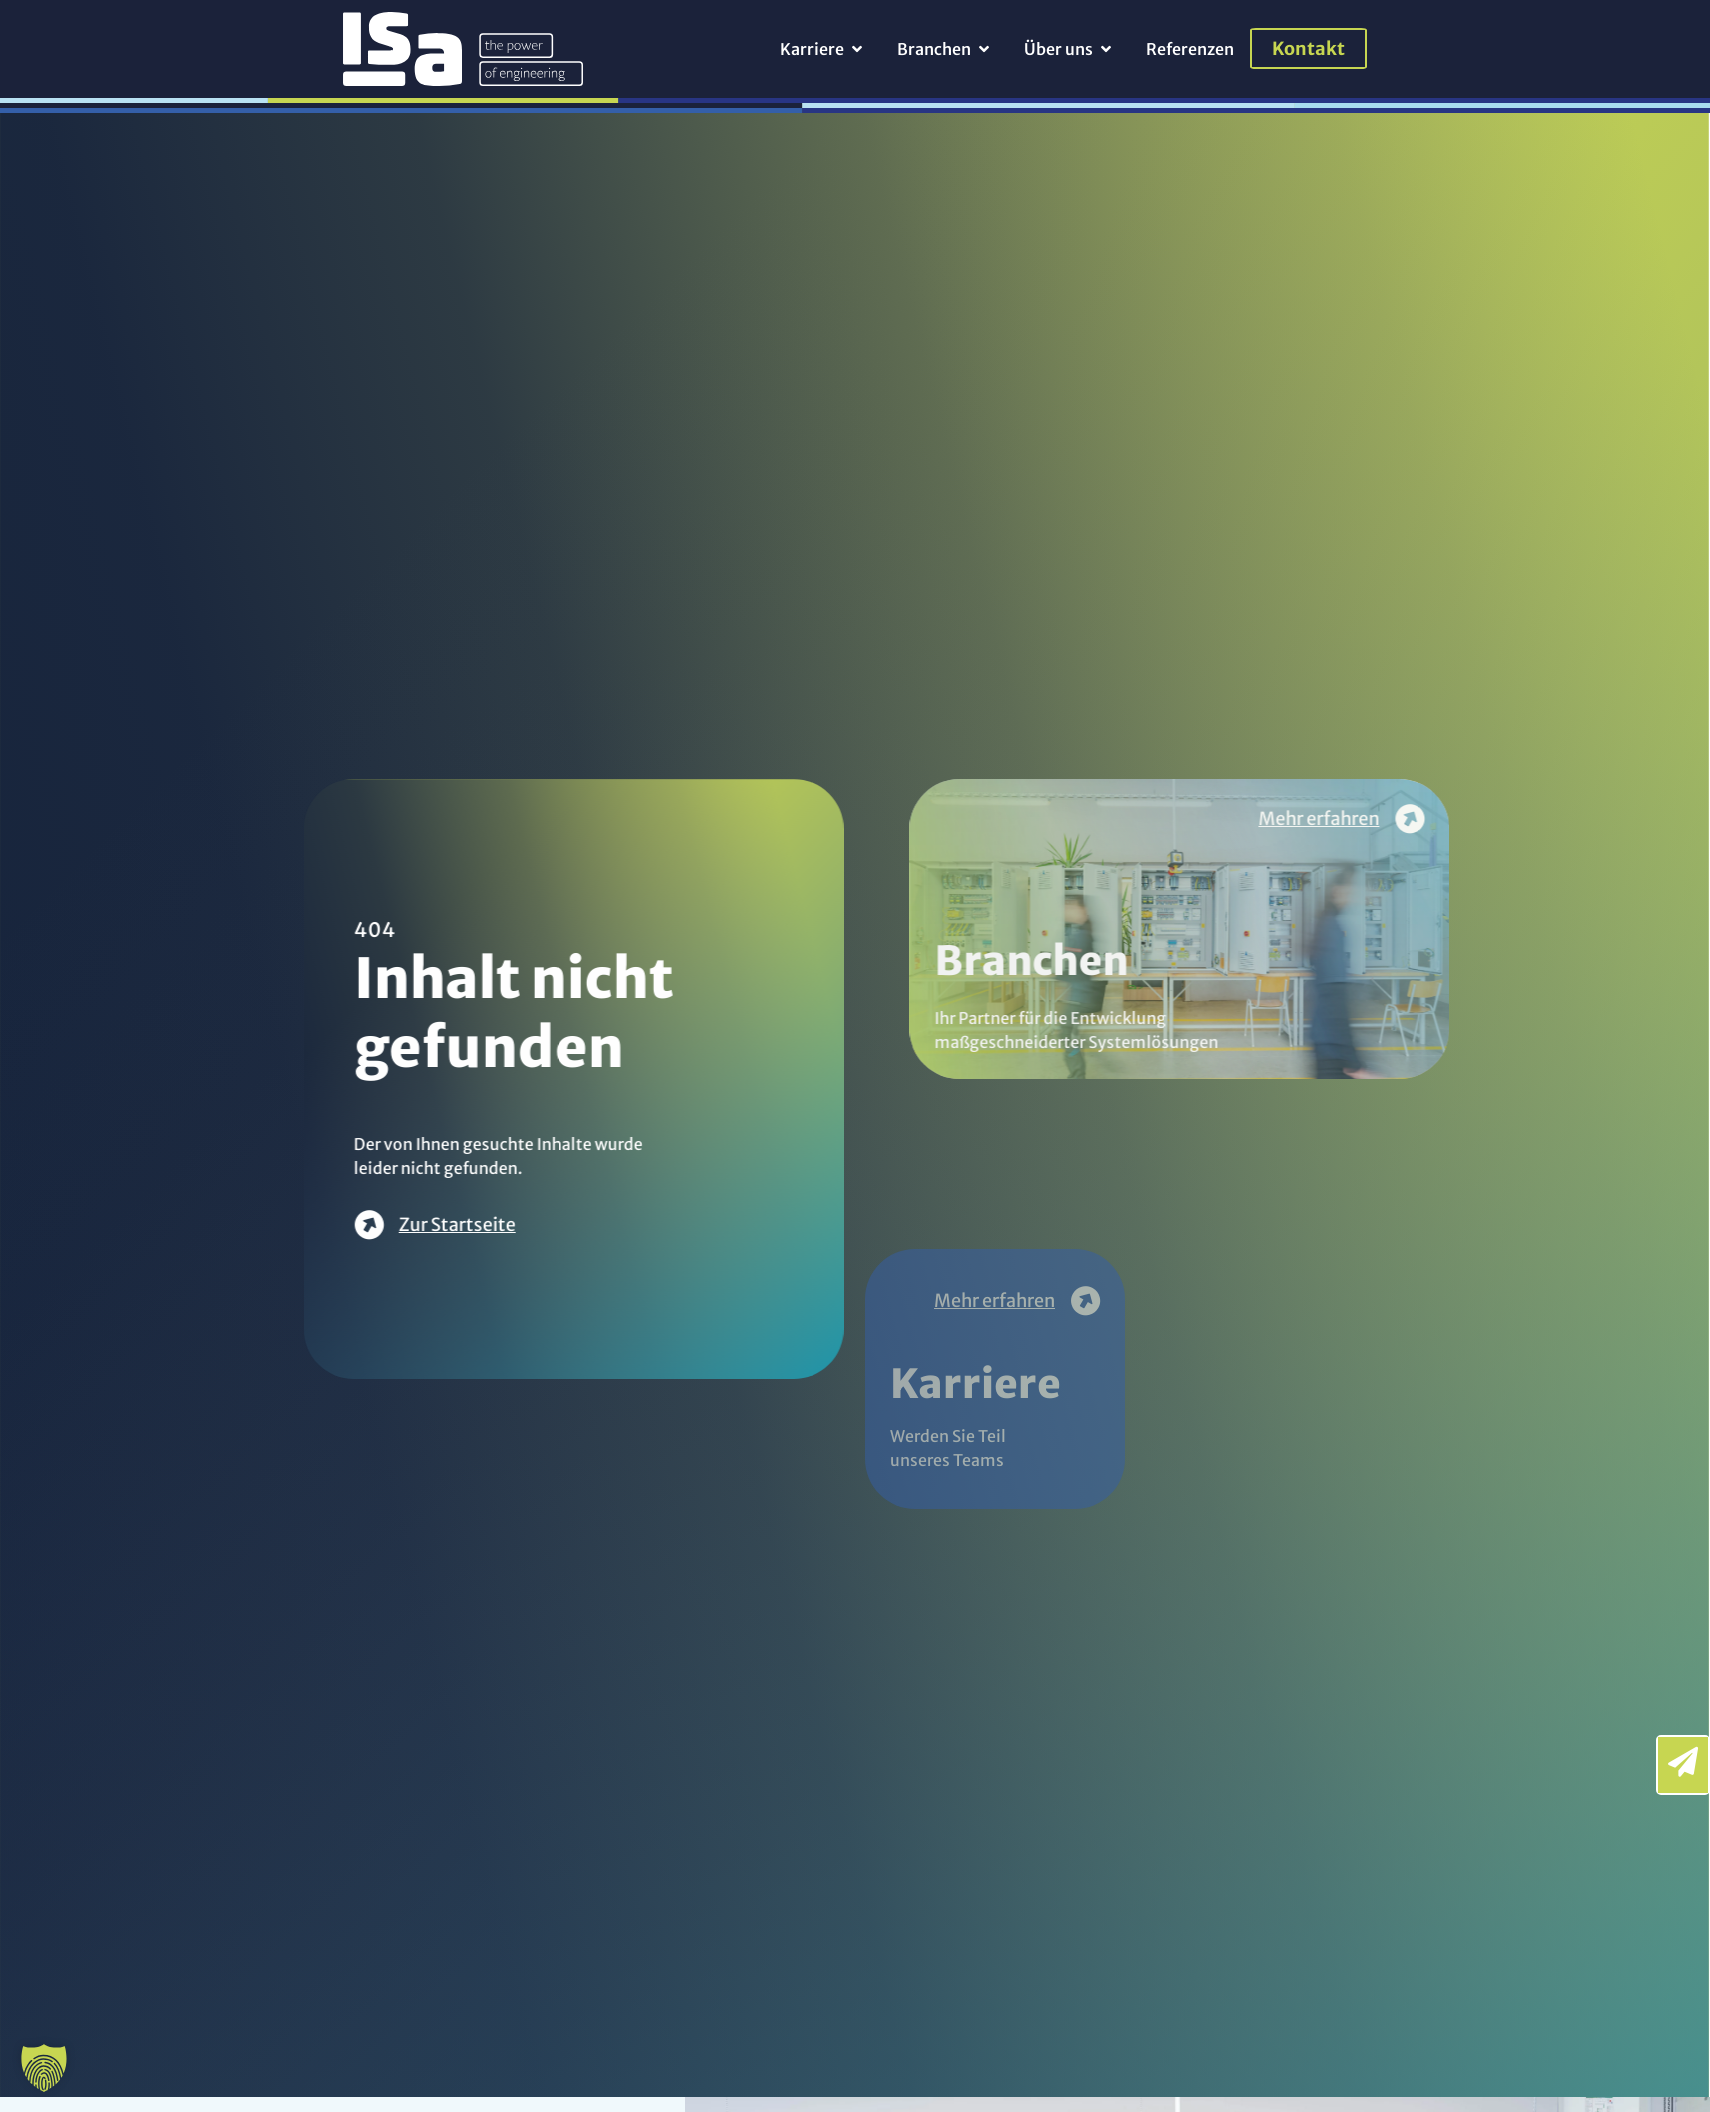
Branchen (1192, 978)
